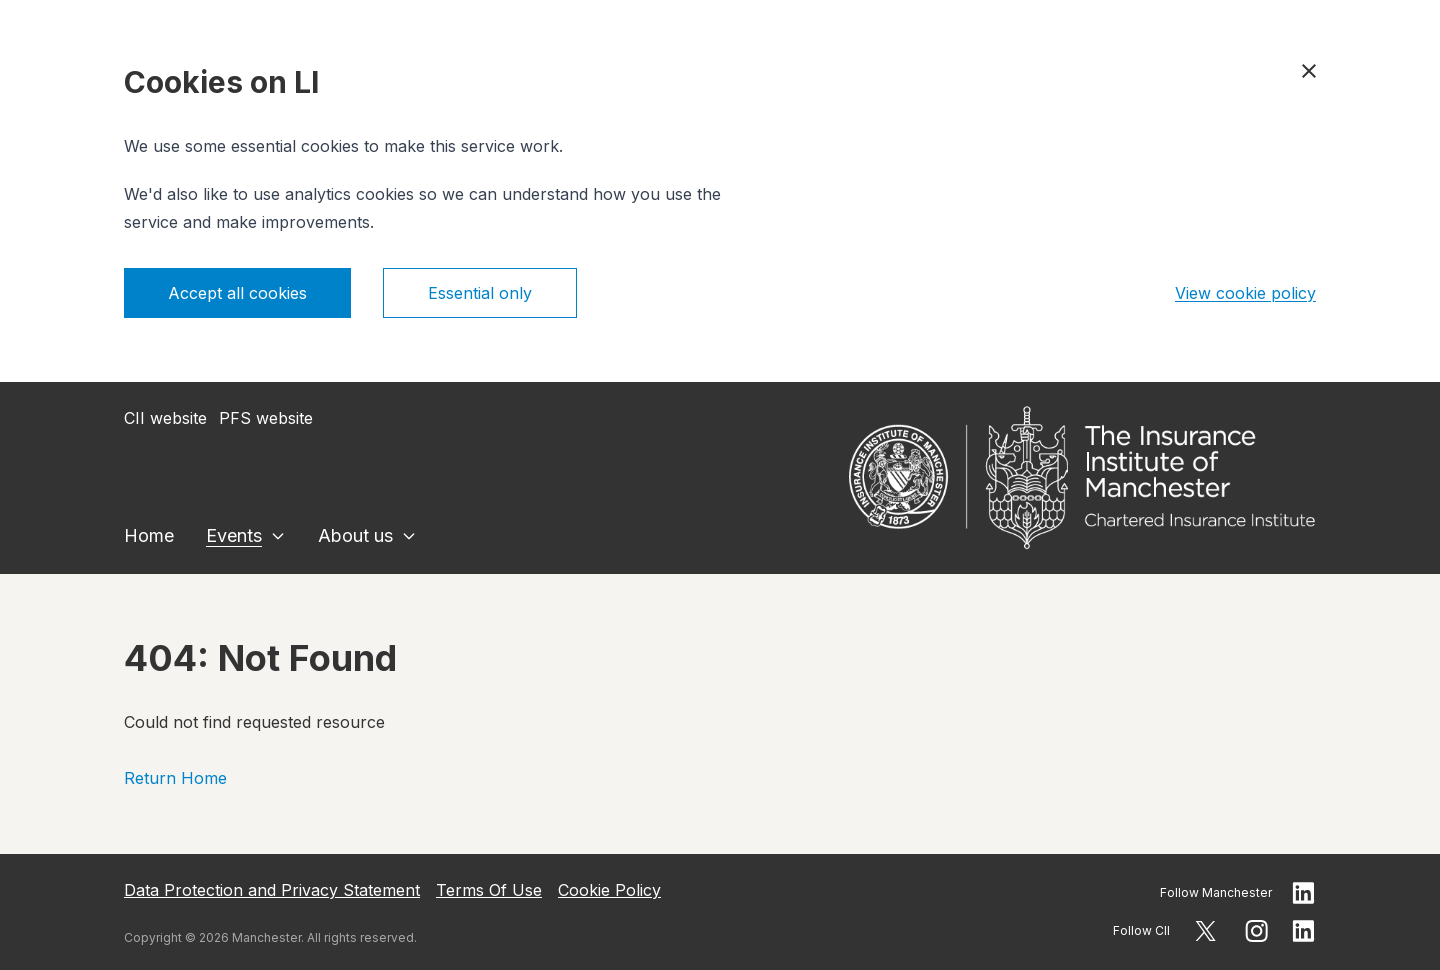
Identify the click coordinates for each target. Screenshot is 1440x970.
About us (355, 535)
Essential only (480, 293)
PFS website (266, 418)
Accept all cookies (237, 293)
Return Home (175, 778)
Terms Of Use (489, 890)
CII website (165, 418)
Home (149, 535)
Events (234, 535)
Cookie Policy (609, 890)
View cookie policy (1245, 293)
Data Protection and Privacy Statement (272, 890)
